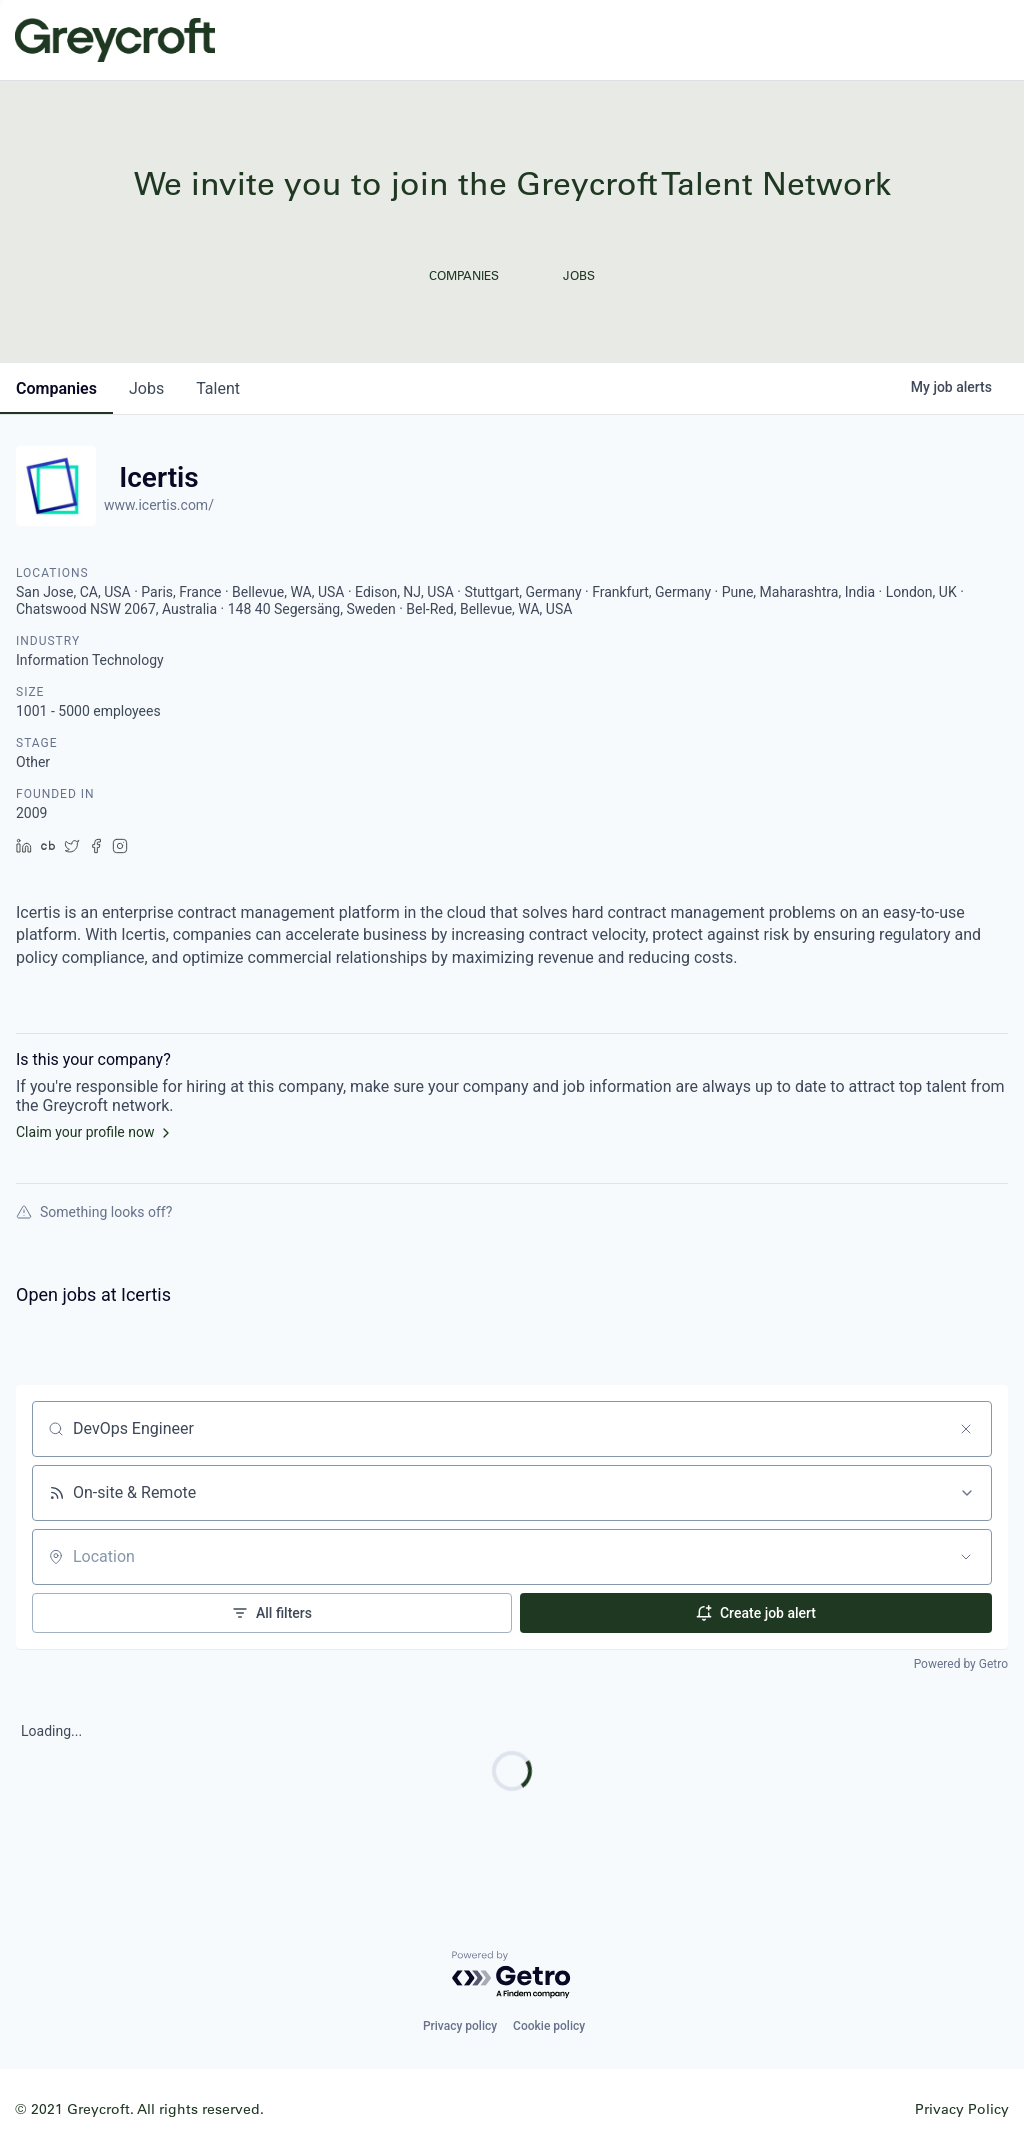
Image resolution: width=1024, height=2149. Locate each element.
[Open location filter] (966, 1557)
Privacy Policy (962, 2108)
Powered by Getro (961, 1664)
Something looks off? (94, 1212)
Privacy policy (460, 2026)
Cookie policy (549, 2026)
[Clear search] (966, 1429)
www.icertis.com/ (159, 505)
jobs (146, 388)
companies (56, 388)
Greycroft (115, 40)
